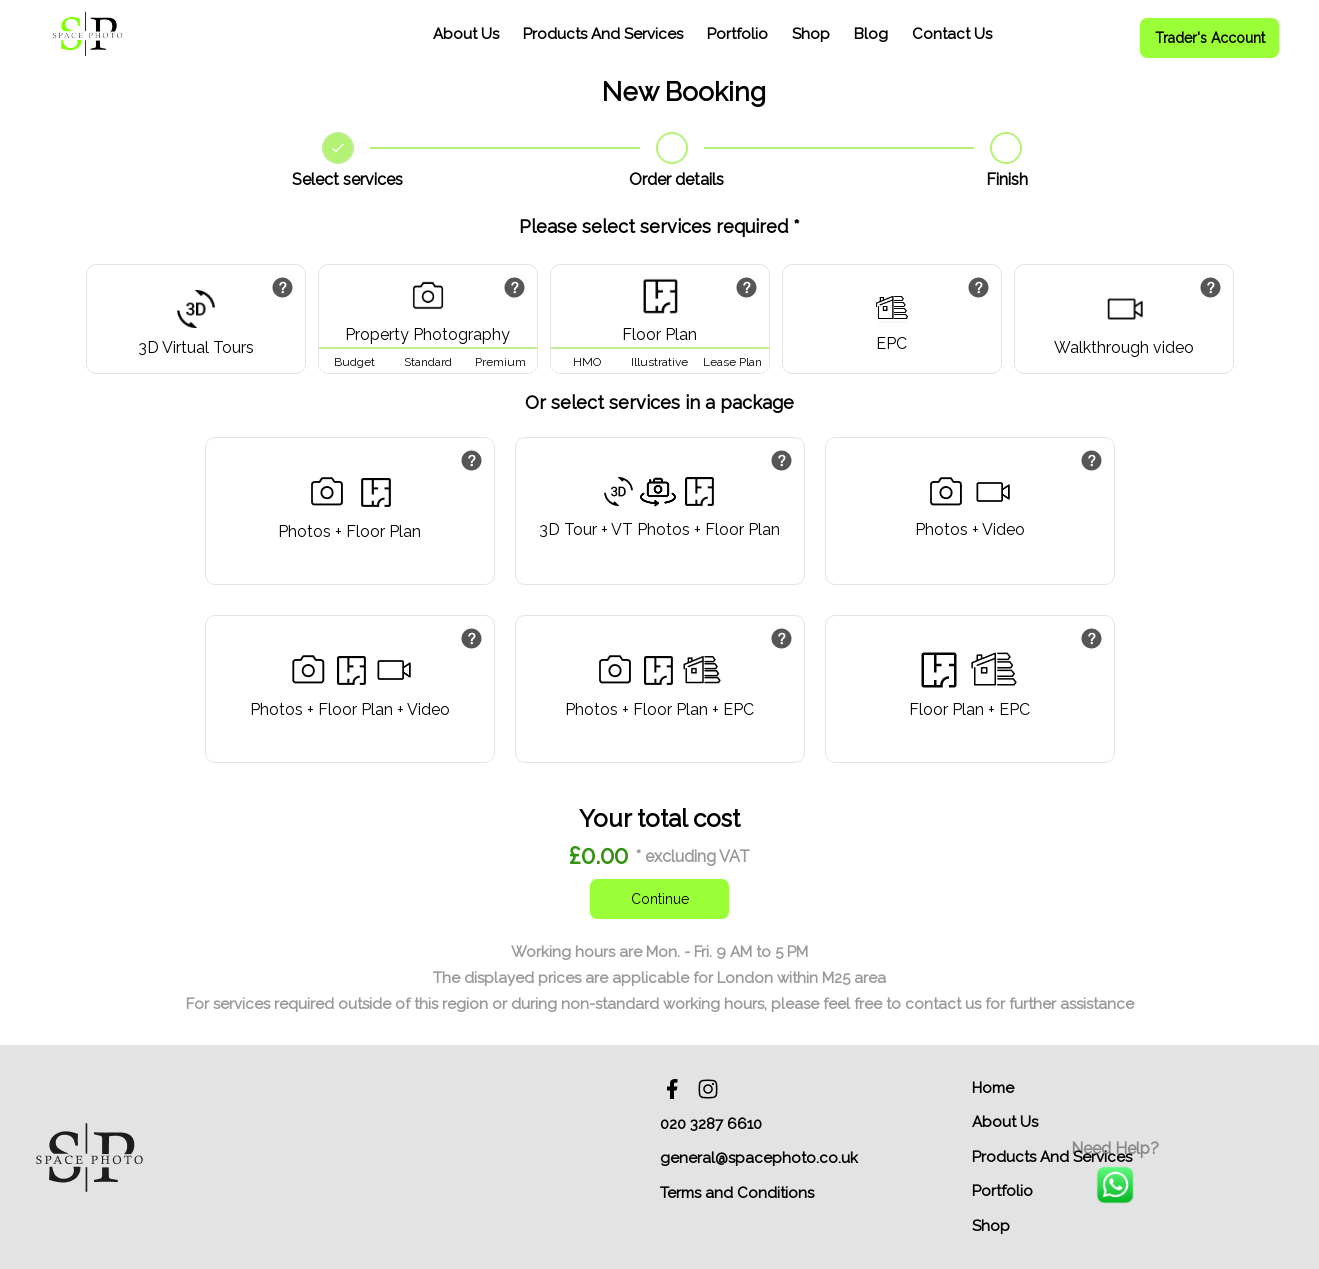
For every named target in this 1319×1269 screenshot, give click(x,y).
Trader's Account (1210, 38)
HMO (587, 362)
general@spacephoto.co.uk (759, 1158)
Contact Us (952, 34)
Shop (811, 34)
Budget (354, 362)
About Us (466, 34)
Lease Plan (732, 362)
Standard (428, 362)
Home (993, 1088)
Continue (660, 899)
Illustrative (659, 362)
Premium (500, 362)
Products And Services (603, 34)
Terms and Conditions (737, 1193)
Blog (871, 34)
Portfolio (737, 34)
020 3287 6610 (711, 1124)
